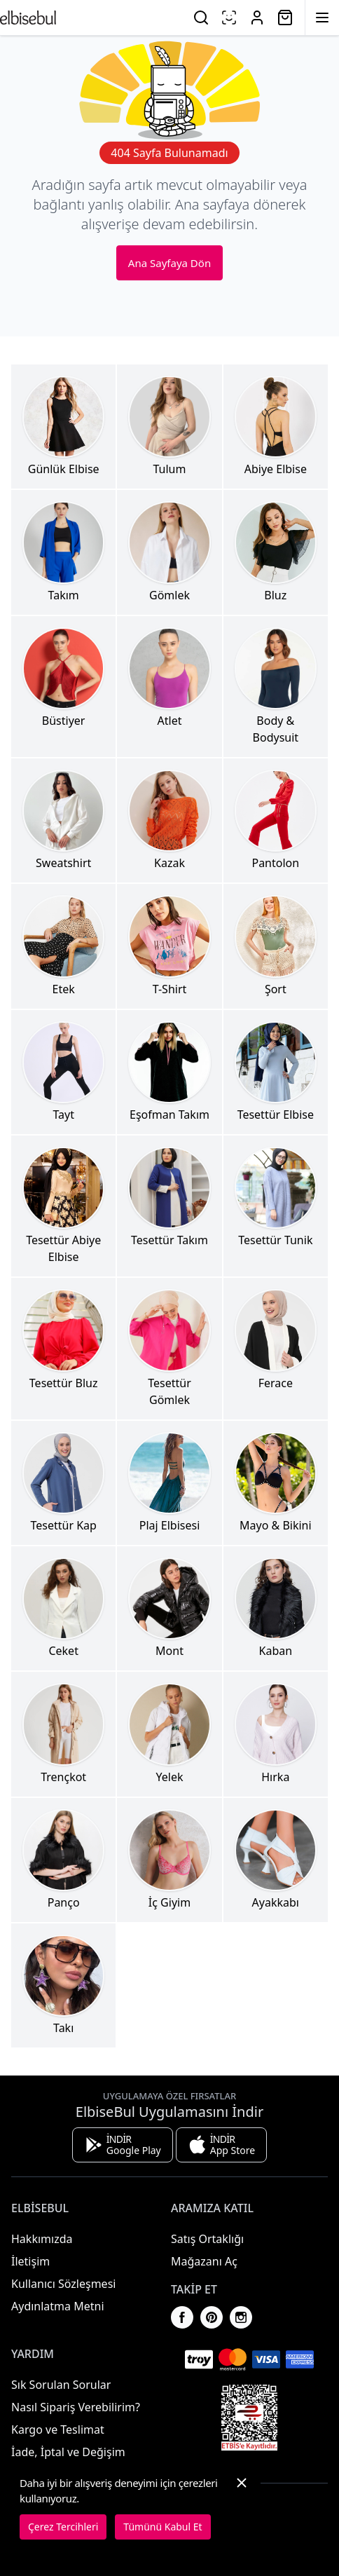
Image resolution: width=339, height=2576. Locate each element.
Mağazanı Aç (204, 2261)
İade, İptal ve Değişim (68, 2452)
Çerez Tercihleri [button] (63, 2526)
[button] (241, 2507)
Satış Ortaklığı (207, 2239)
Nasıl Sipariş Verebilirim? (75, 2407)
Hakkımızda (41, 2239)
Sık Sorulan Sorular (61, 2384)
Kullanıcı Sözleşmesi (63, 2283)
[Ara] (201, 17)
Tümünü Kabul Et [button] (162, 2526)
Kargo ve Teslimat (57, 2429)
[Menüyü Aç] (322, 17)
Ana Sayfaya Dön (169, 263)
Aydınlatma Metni (57, 2306)
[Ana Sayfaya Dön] (28, 18)
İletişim (30, 2261)
